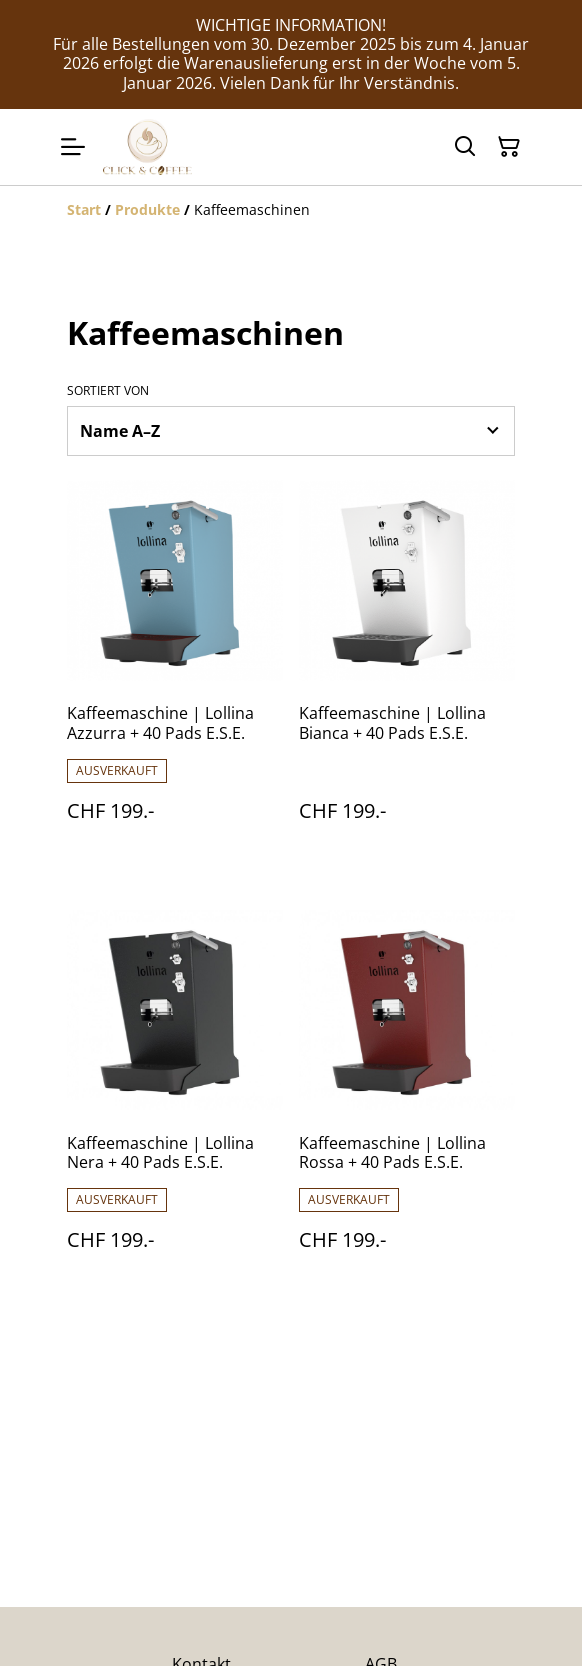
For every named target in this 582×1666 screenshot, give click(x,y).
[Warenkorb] (509, 147)
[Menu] (73, 147)
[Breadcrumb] (291, 210)
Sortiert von (108, 391)
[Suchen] (465, 147)
